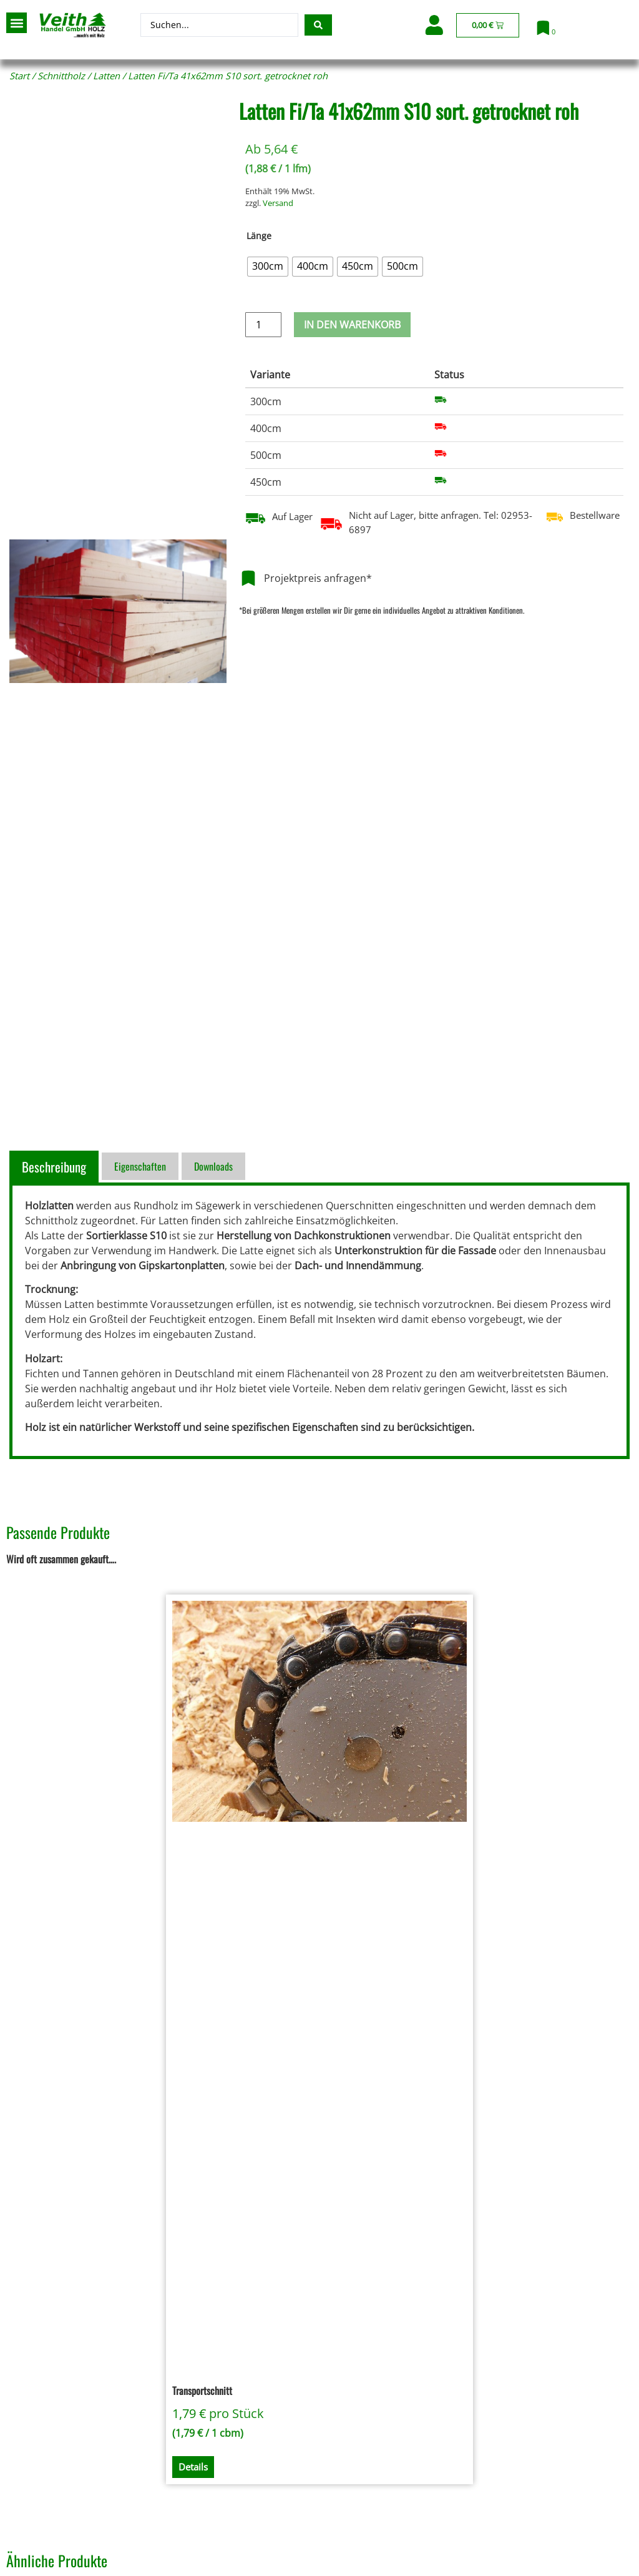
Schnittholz (61, 75)
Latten (106, 75)
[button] (16, 22)
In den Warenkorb (352, 325)
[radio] (268, 266)
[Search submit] (318, 25)
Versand (278, 203)
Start (19, 75)
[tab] (55, 1166)
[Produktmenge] (263, 324)
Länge (258, 236)
